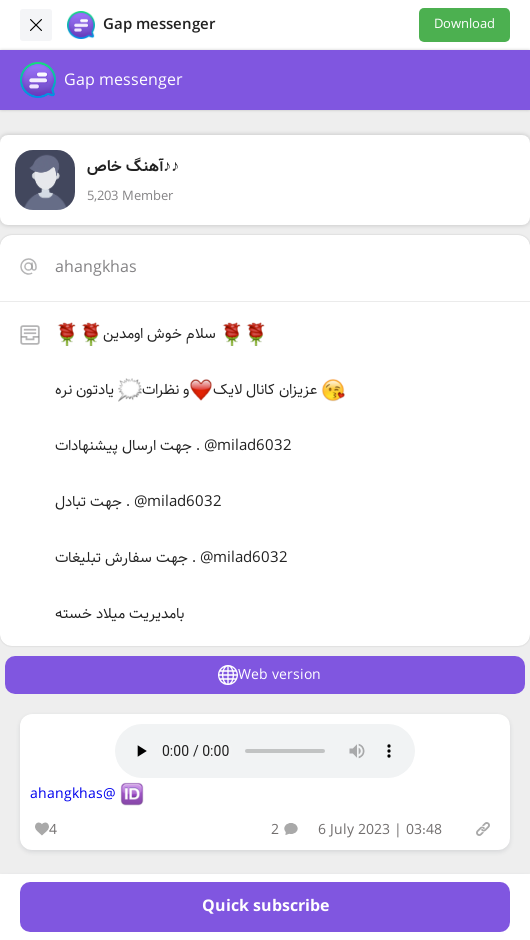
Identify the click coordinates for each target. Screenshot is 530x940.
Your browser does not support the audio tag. (265, 751)
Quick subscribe (265, 906)
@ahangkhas (73, 794)
